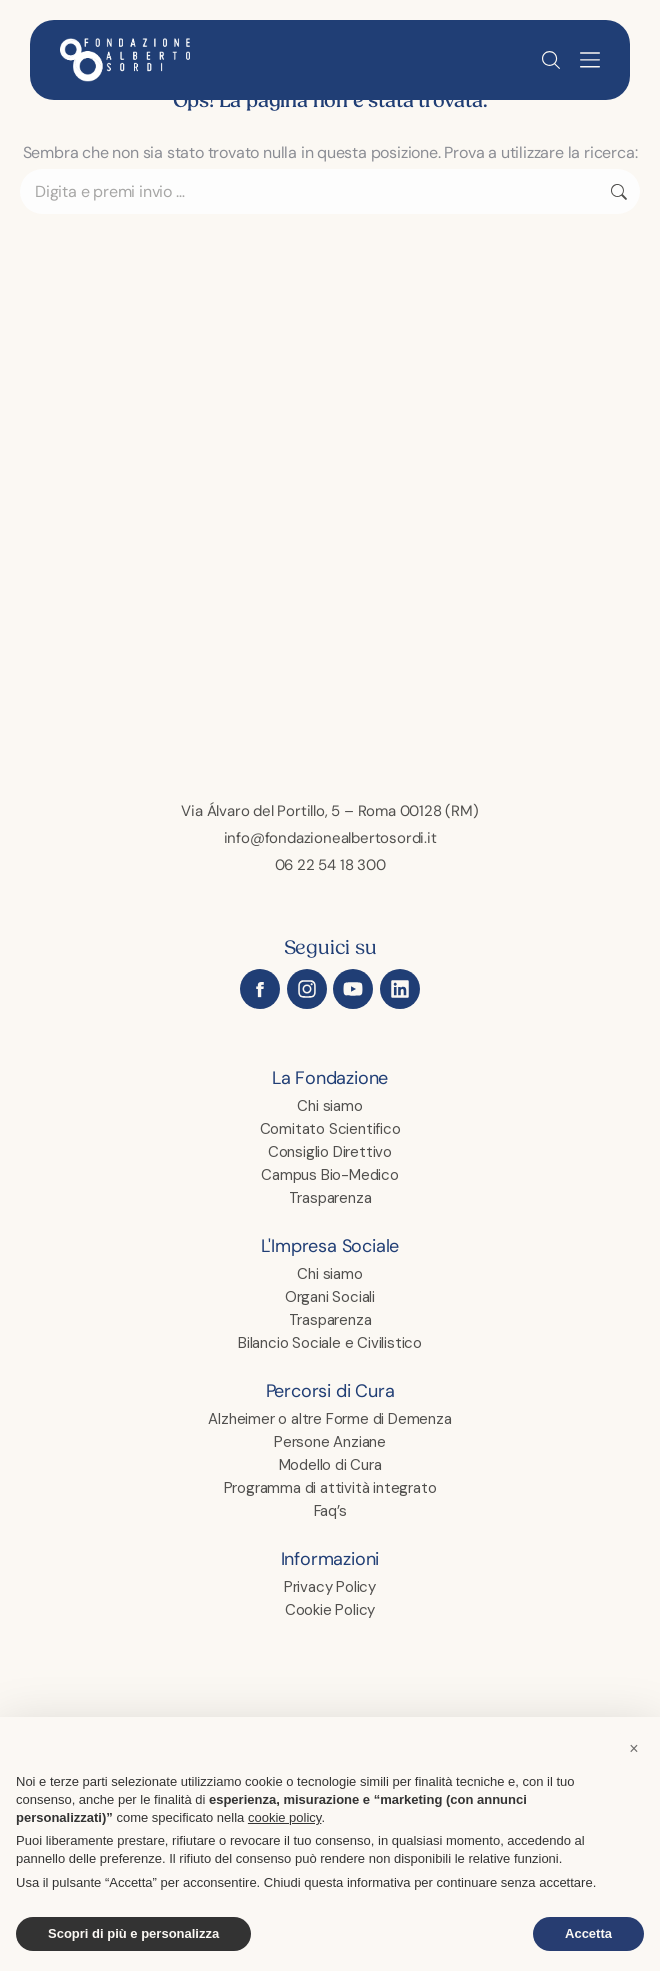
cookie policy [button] (284, 1817)
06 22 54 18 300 (330, 864)
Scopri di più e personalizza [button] (133, 1933)
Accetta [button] (588, 1933)
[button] (590, 60)
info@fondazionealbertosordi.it (330, 837)
